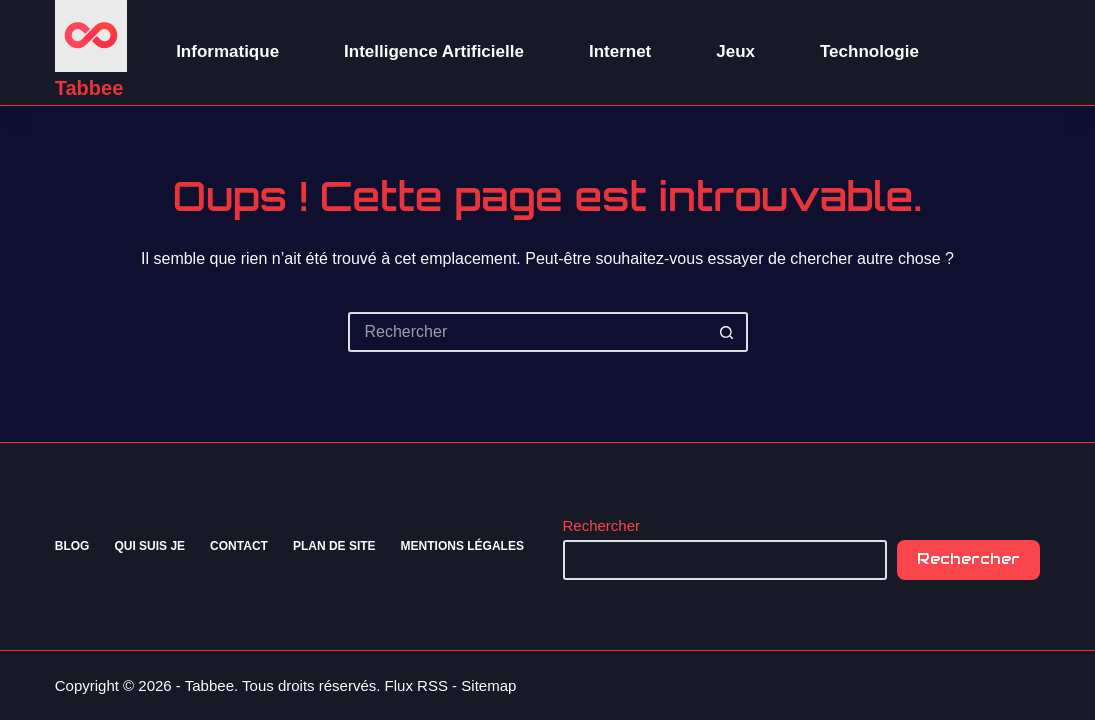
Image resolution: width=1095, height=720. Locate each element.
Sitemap (488, 685)
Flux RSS (416, 685)
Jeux (735, 51)
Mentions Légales (462, 546)
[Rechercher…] (528, 332)
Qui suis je (149, 546)
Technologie (869, 51)
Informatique (227, 51)
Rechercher (602, 525)
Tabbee (89, 88)
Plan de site (334, 546)
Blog (72, 546)
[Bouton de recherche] (728, 332)
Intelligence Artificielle (434, 51)
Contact (239, 546)
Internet (620, 51)
